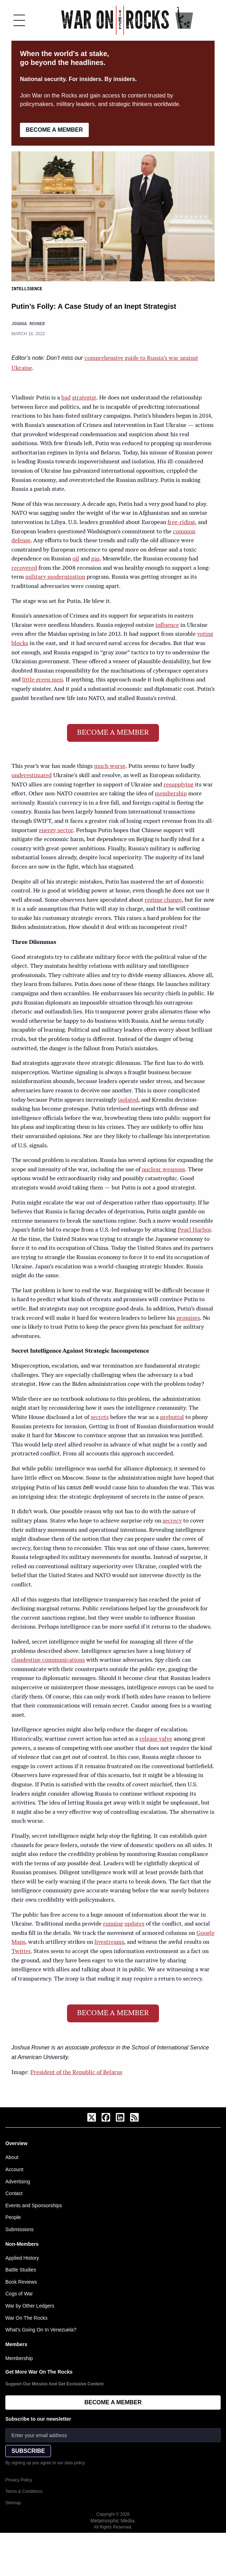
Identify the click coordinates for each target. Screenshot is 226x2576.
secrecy (172, 1521)
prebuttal (172, 1417)
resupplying (179, 785)
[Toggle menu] (19, 20)
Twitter (21, 1951)
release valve (155, 1739)
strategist (84, 398)
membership (171, 793)
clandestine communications (48, 1660)
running (113, 1924)
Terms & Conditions (23, 2491)
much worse (109, 766)
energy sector (56, 830)
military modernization (55, 577)
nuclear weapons (163, 1169)
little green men (42, 680)
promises (188, 1318)
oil (75, 559)
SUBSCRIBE (28, 2450)
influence (167, 625)
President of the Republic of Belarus (76, 2072)
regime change (163, 900)
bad (66, 398)
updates (134, 1924)
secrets (100, 1417)
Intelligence (26, 289)
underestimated (31, 775)
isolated (128, 1100)
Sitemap (13, 2502)
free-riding (181, 522)
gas (95, 559)
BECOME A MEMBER (54, 130)
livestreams (109, 1942)
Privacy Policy (18, 2479)
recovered (24, 568)
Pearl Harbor (194, 1230)
